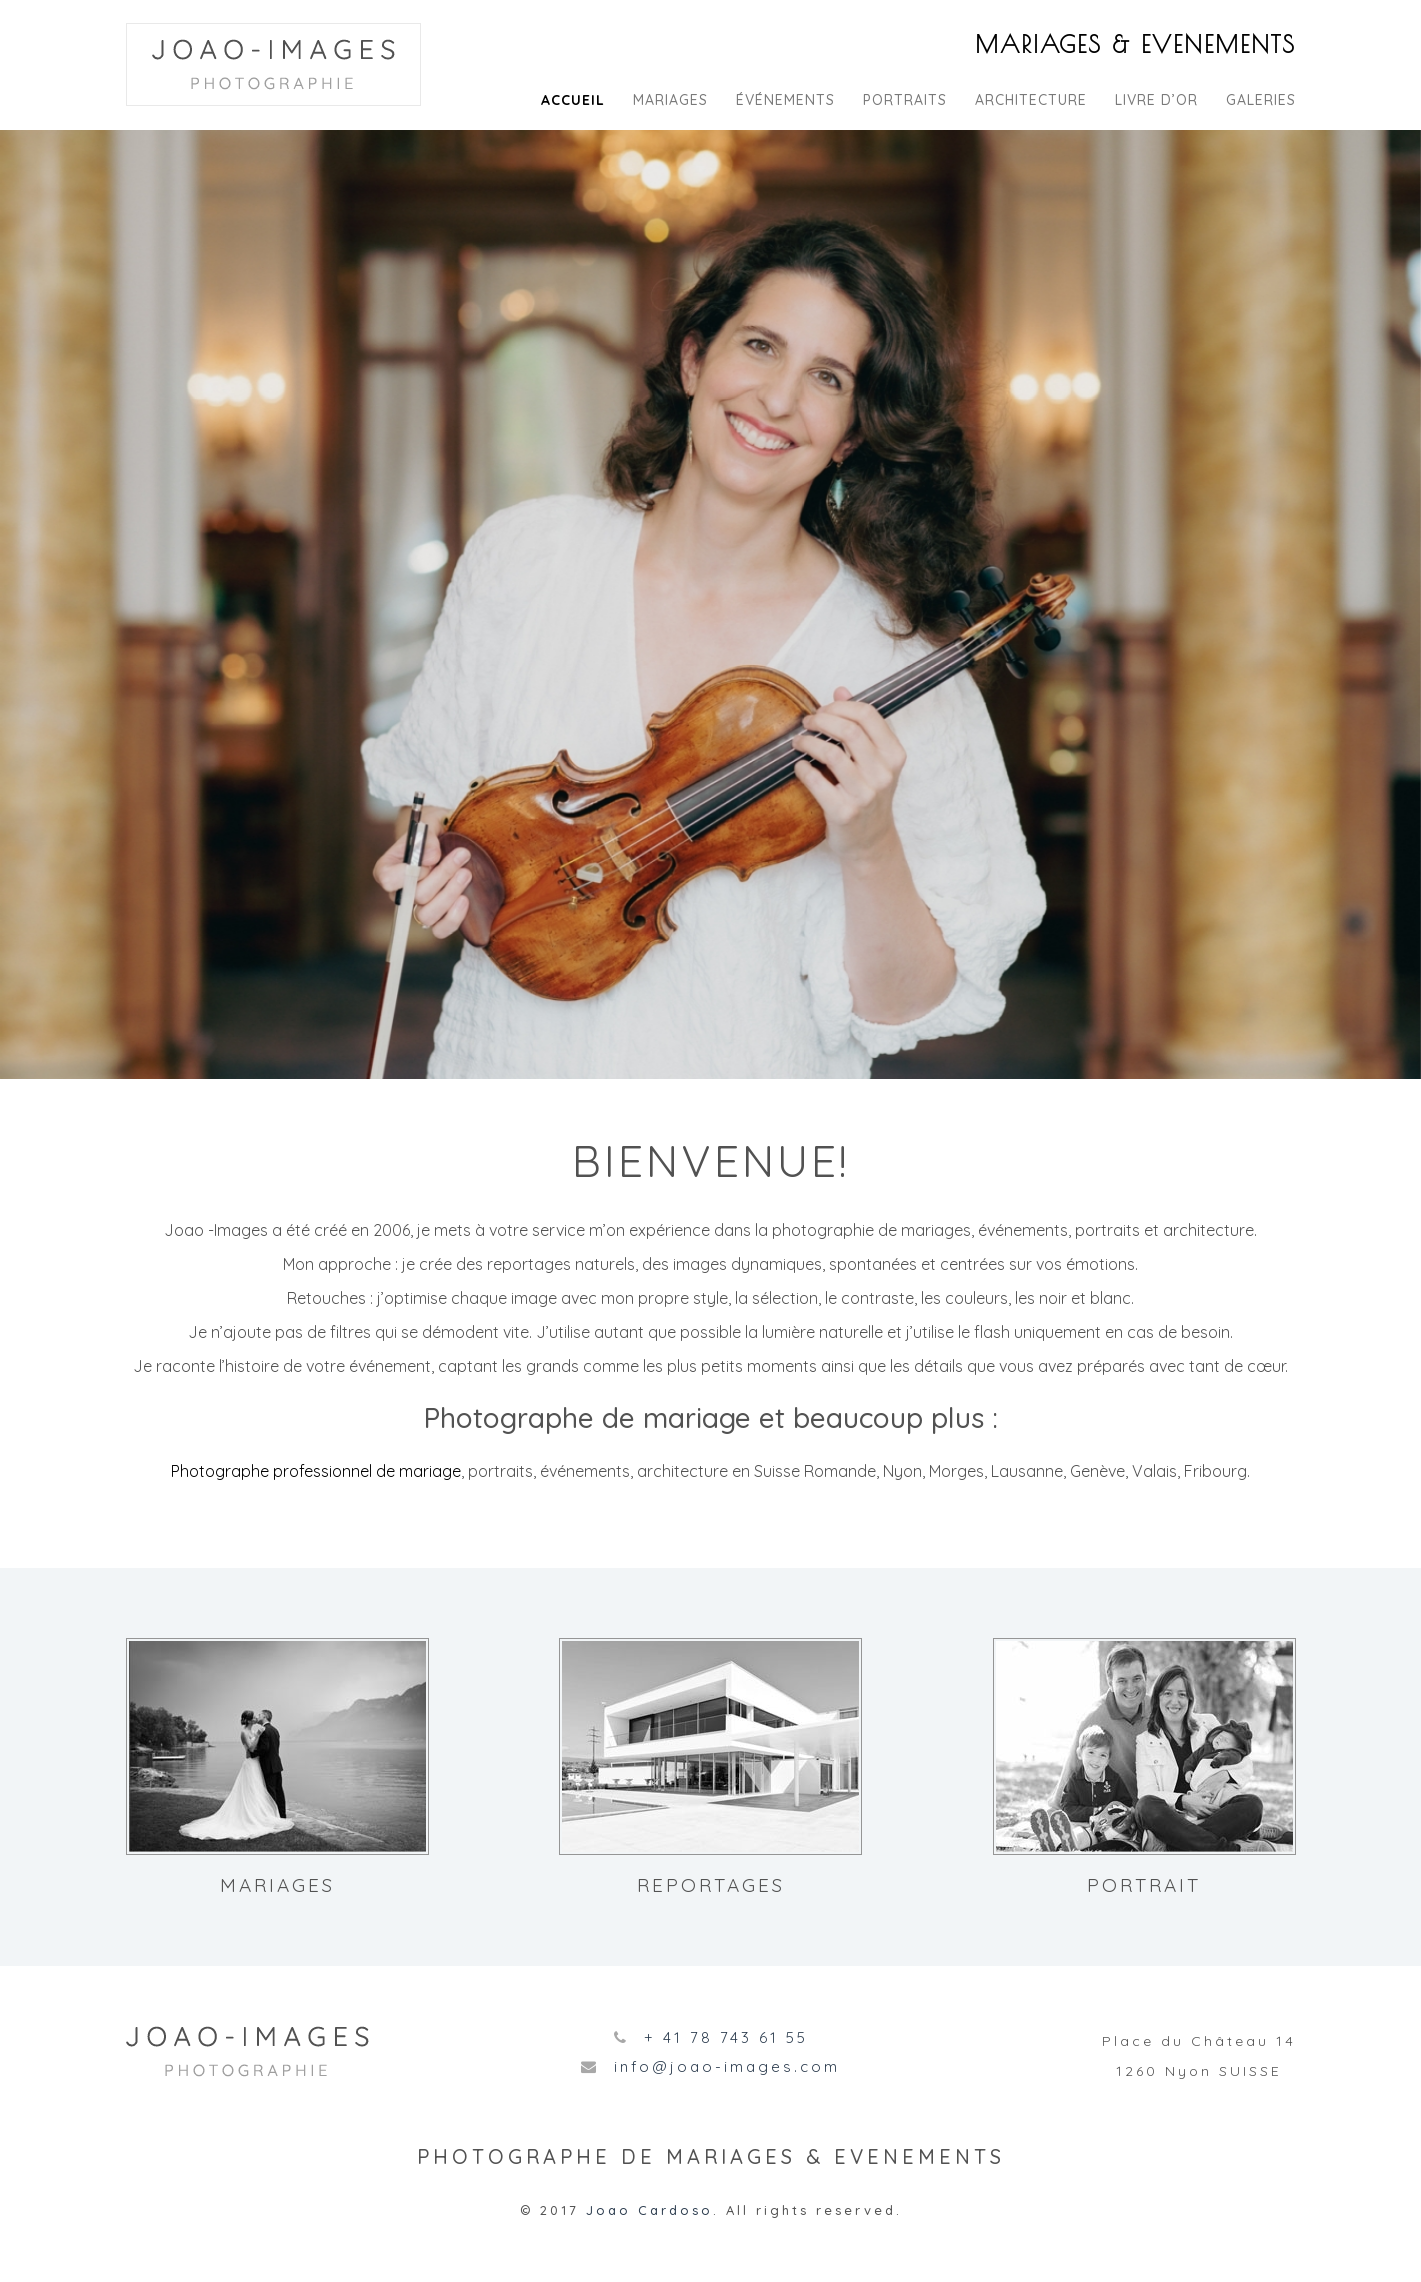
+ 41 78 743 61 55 (726, 2037)
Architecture (1031, 100)
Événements (785, 100)
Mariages (670, 100)
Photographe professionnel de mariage (316, 1471)
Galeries (1261, 100)
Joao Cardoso (649, 2210)
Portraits (905, 100)
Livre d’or (1156, 100)
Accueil (573, 100)
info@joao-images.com (727, 2066)
